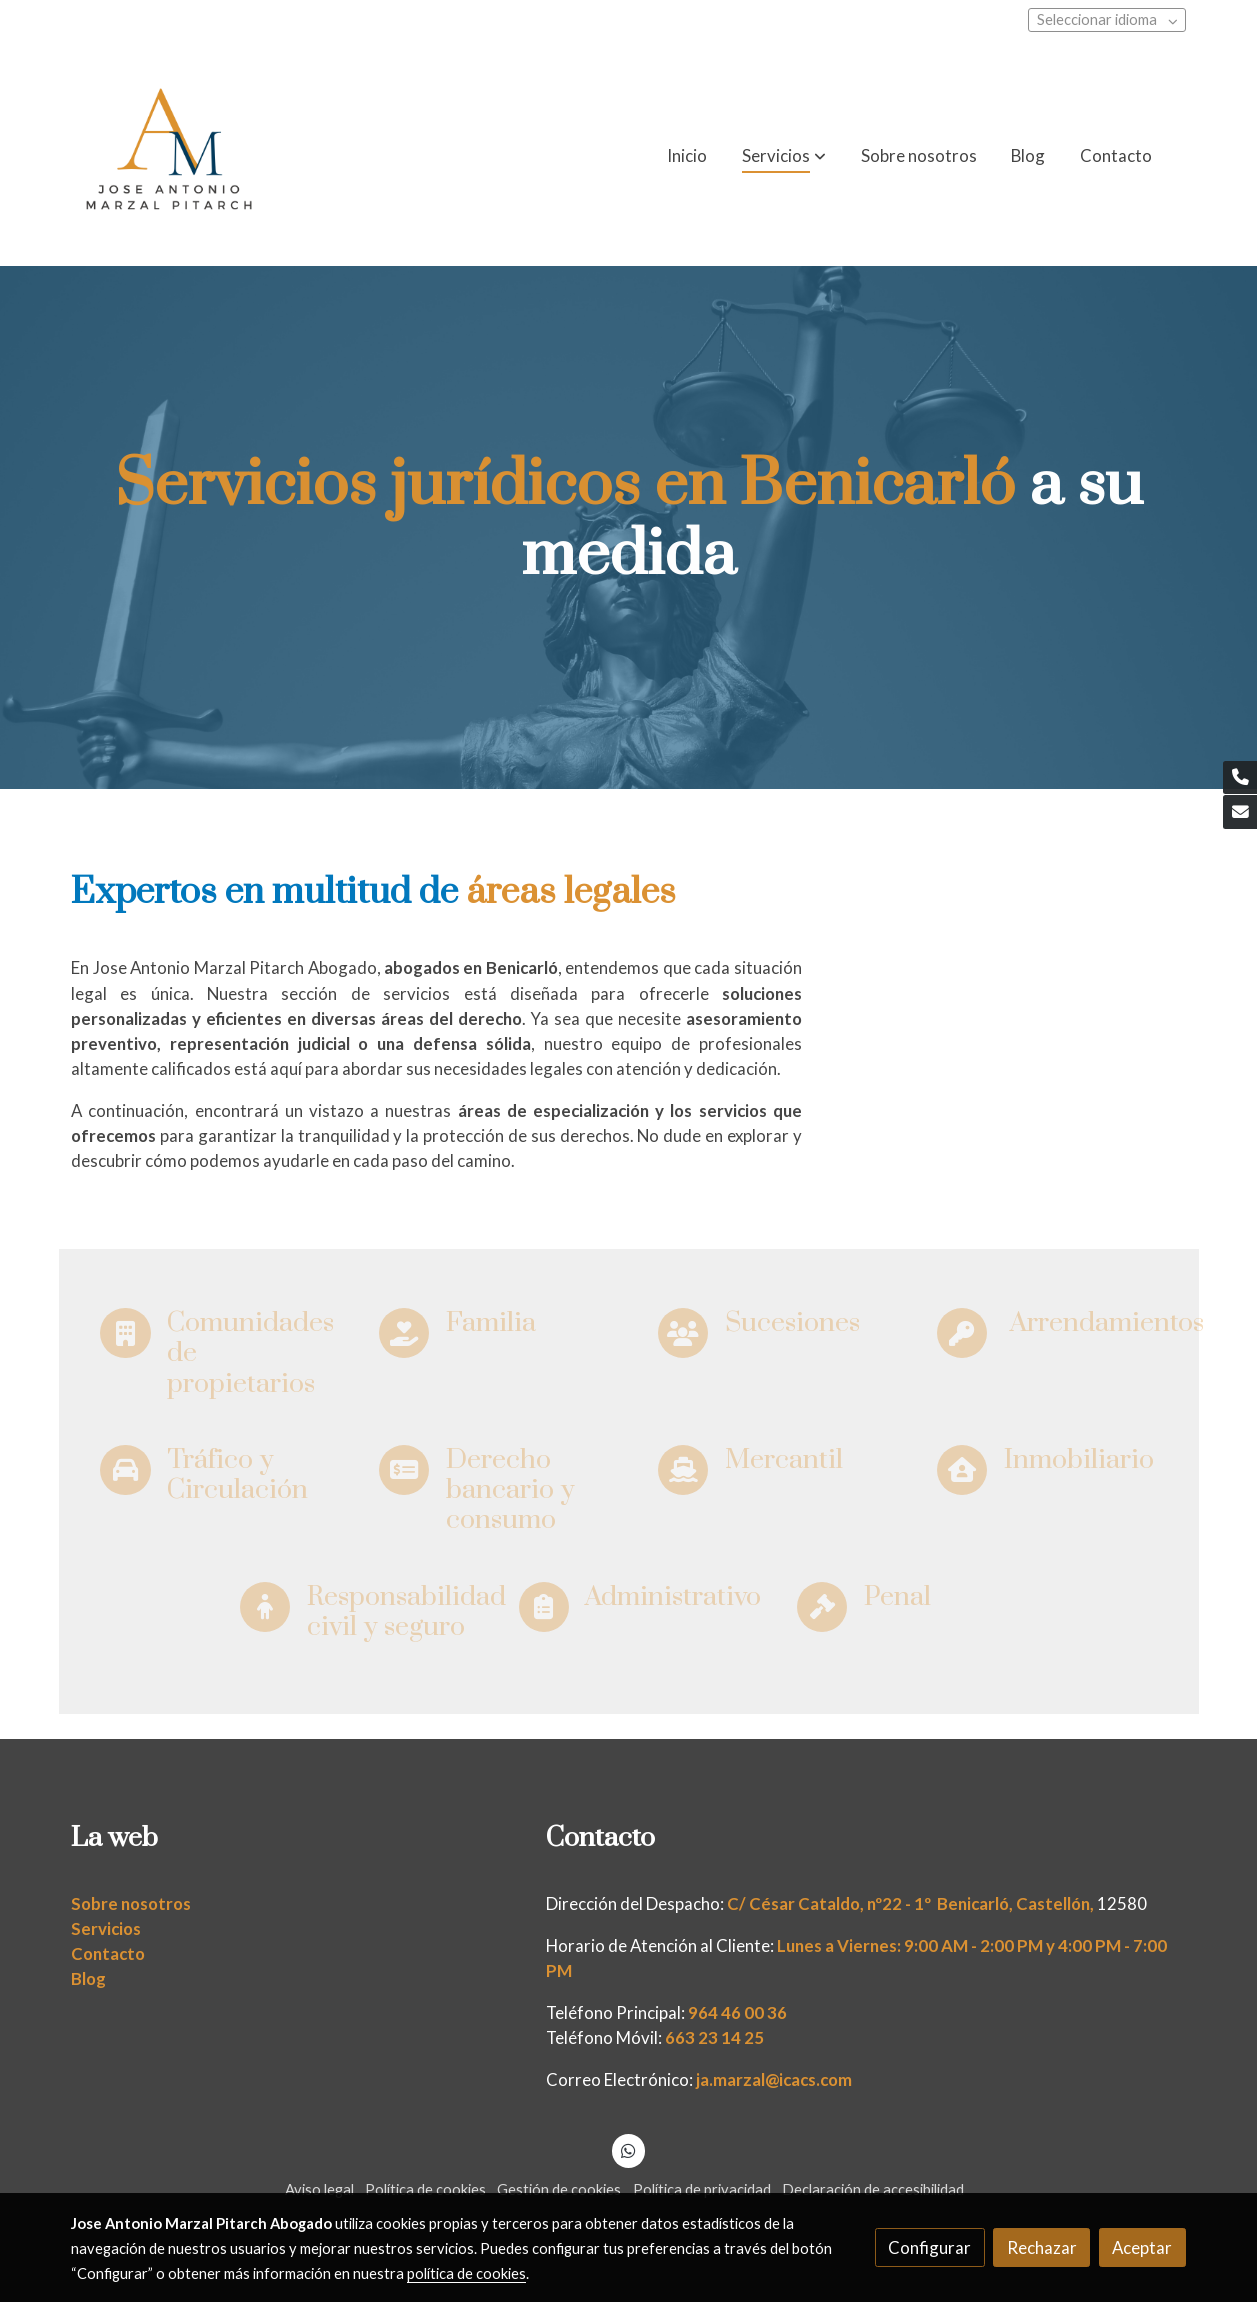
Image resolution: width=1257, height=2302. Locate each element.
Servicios (106, 1928)
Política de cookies (425, 2189)
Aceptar (1142, 2247)
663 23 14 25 (714, 2037)
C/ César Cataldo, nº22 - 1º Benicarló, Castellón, (910, 1903)
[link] (169, 156)
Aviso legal (319, 2189)
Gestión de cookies (559, 2189)
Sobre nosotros (131, 1903)
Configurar (929, 2247)
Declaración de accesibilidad (873, 2189)
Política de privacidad (702, 2189)
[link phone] (1240, 778)
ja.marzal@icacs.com (774, 2079)
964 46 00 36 (737, 2012)
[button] (784, 156)
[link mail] (1240, 812)
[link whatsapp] (629, 2149)
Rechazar (1042, 2247)
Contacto (108, 1953)
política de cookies (466, 2273)
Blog (88, 1978)
